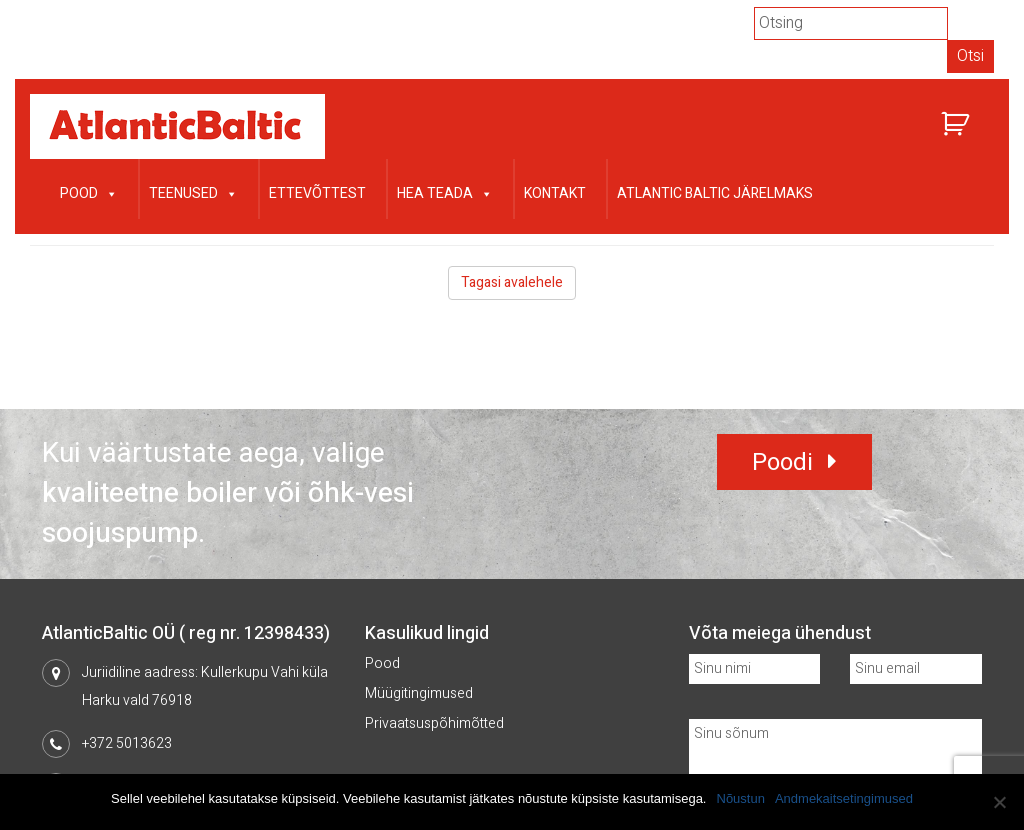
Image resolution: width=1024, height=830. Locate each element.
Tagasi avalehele (512, 282)
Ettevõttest (317, 193)
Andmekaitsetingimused (844, 798)
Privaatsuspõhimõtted (434, 723)
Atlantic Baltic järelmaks (715, 193)
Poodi (782, 462)
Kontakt (555, 193)
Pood (89, 191)
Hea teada (445, 191)
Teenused (193, 191)
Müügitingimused (419, 693)
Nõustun (741, 798)
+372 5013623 (127, 743)
